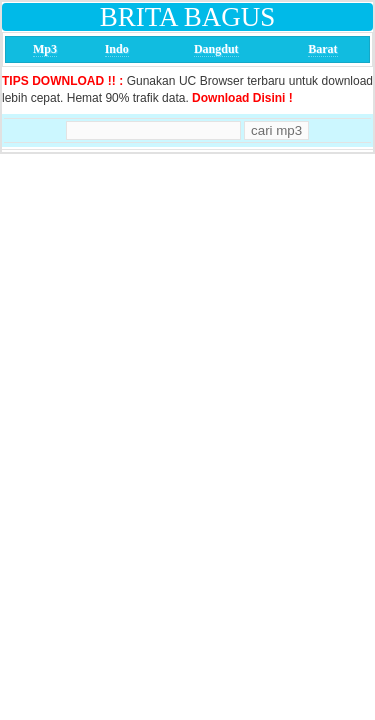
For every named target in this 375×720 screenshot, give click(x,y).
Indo (117, 49)
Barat (322, 49)
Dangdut (216, 49)
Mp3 (45, 49)
